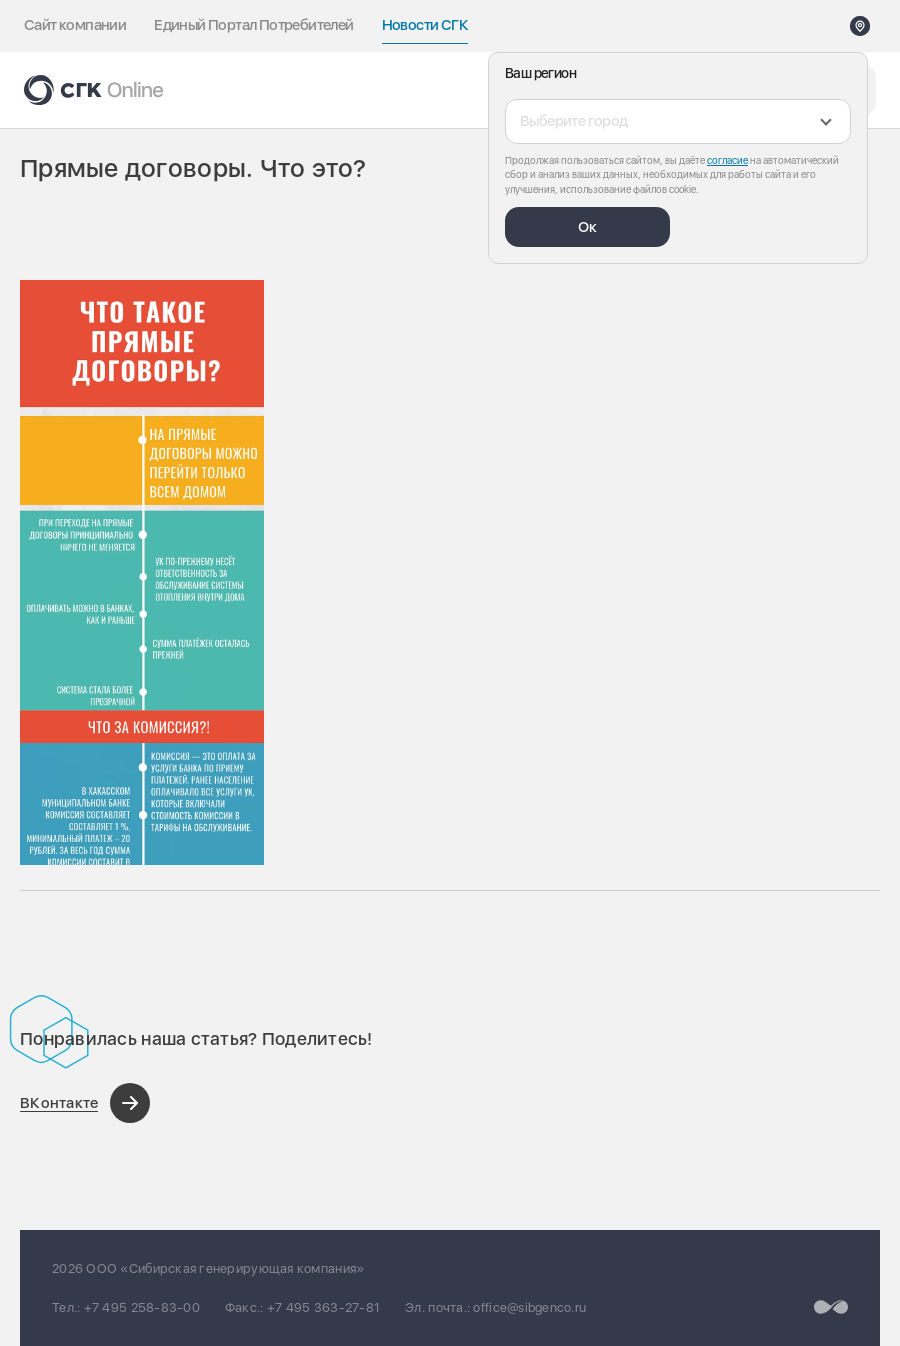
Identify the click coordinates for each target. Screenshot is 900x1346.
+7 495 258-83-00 (142, 1307)
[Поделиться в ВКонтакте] (85, 1103)
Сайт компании (75, 25)
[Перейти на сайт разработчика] (831, 1306)
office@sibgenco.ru (529, 1307)
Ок (587, 227)
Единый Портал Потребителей (253, 25)
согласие (727, 160)
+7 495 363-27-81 (323, 1307)
